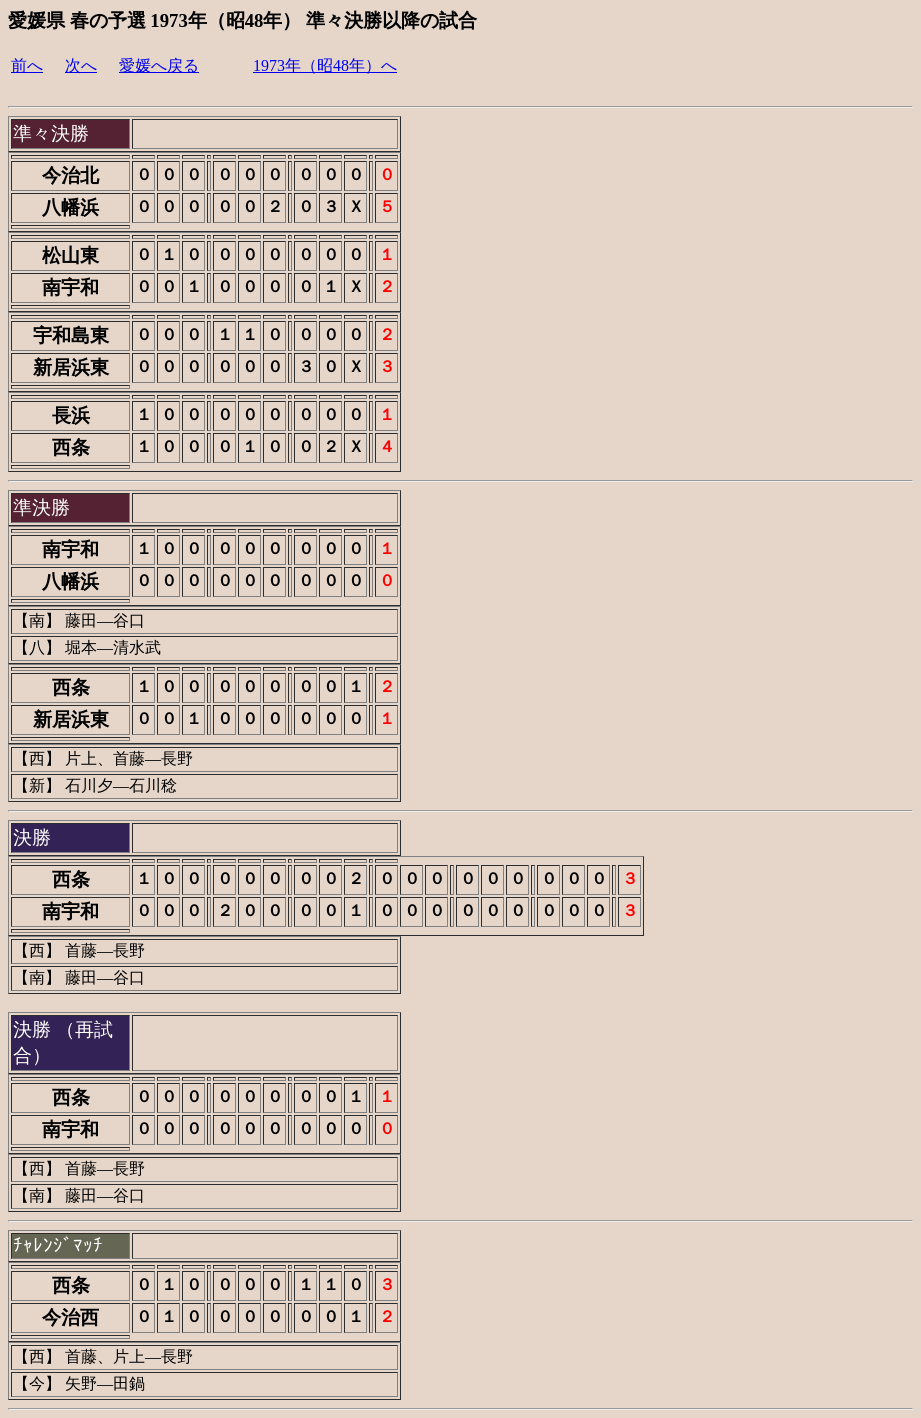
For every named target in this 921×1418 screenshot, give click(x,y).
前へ (27, 65)
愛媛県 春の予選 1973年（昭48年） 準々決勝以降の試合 (242, 20)
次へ (81, 65)
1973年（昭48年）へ (325, 65)
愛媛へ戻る (159, 65)
